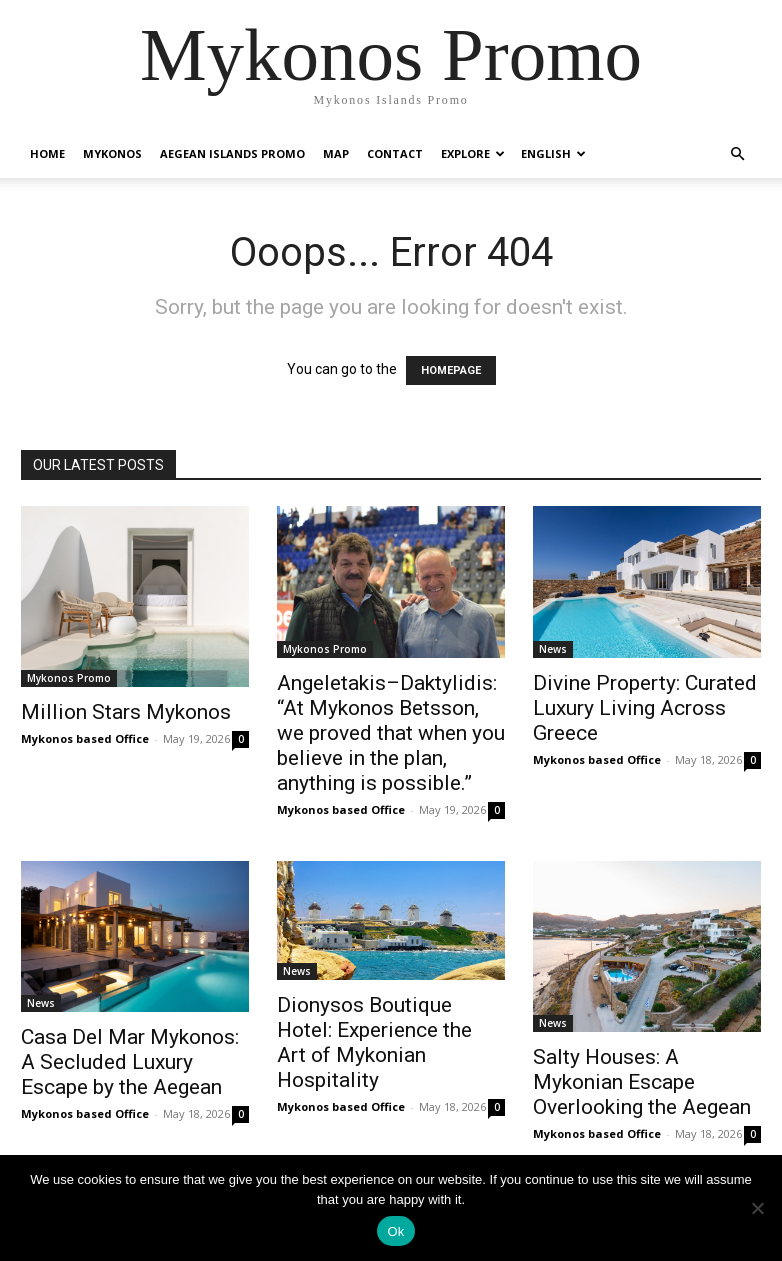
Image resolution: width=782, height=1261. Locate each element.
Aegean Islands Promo (232, 153)
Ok (395, 1231)
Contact (395, 153)
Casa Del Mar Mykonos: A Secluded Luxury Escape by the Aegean (130, 1062)
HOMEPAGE (451, 370)
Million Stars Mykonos (126, 712)
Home (47, 153)
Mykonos (112, 153)
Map (336, 153)
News (553, 649)
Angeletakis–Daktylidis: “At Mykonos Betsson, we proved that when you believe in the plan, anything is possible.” (391, 733)
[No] (757, 1208)
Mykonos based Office (85, 738)
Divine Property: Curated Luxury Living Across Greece (645, 708)
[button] (737, 154)
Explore (473, 153)
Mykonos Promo (69, 678)
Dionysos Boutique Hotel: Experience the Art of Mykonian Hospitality (374, 1042)
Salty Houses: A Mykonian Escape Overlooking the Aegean (642, 1082)
